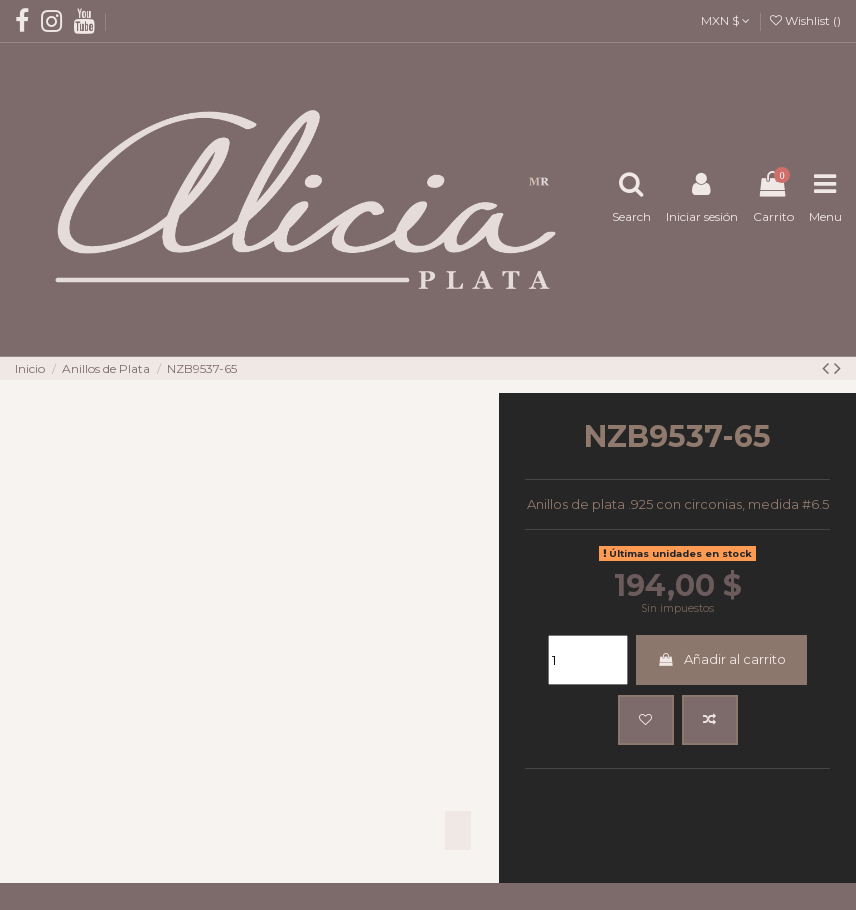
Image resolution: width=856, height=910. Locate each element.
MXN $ (725, 20)
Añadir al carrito (721, 647)
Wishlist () (805, 20)
